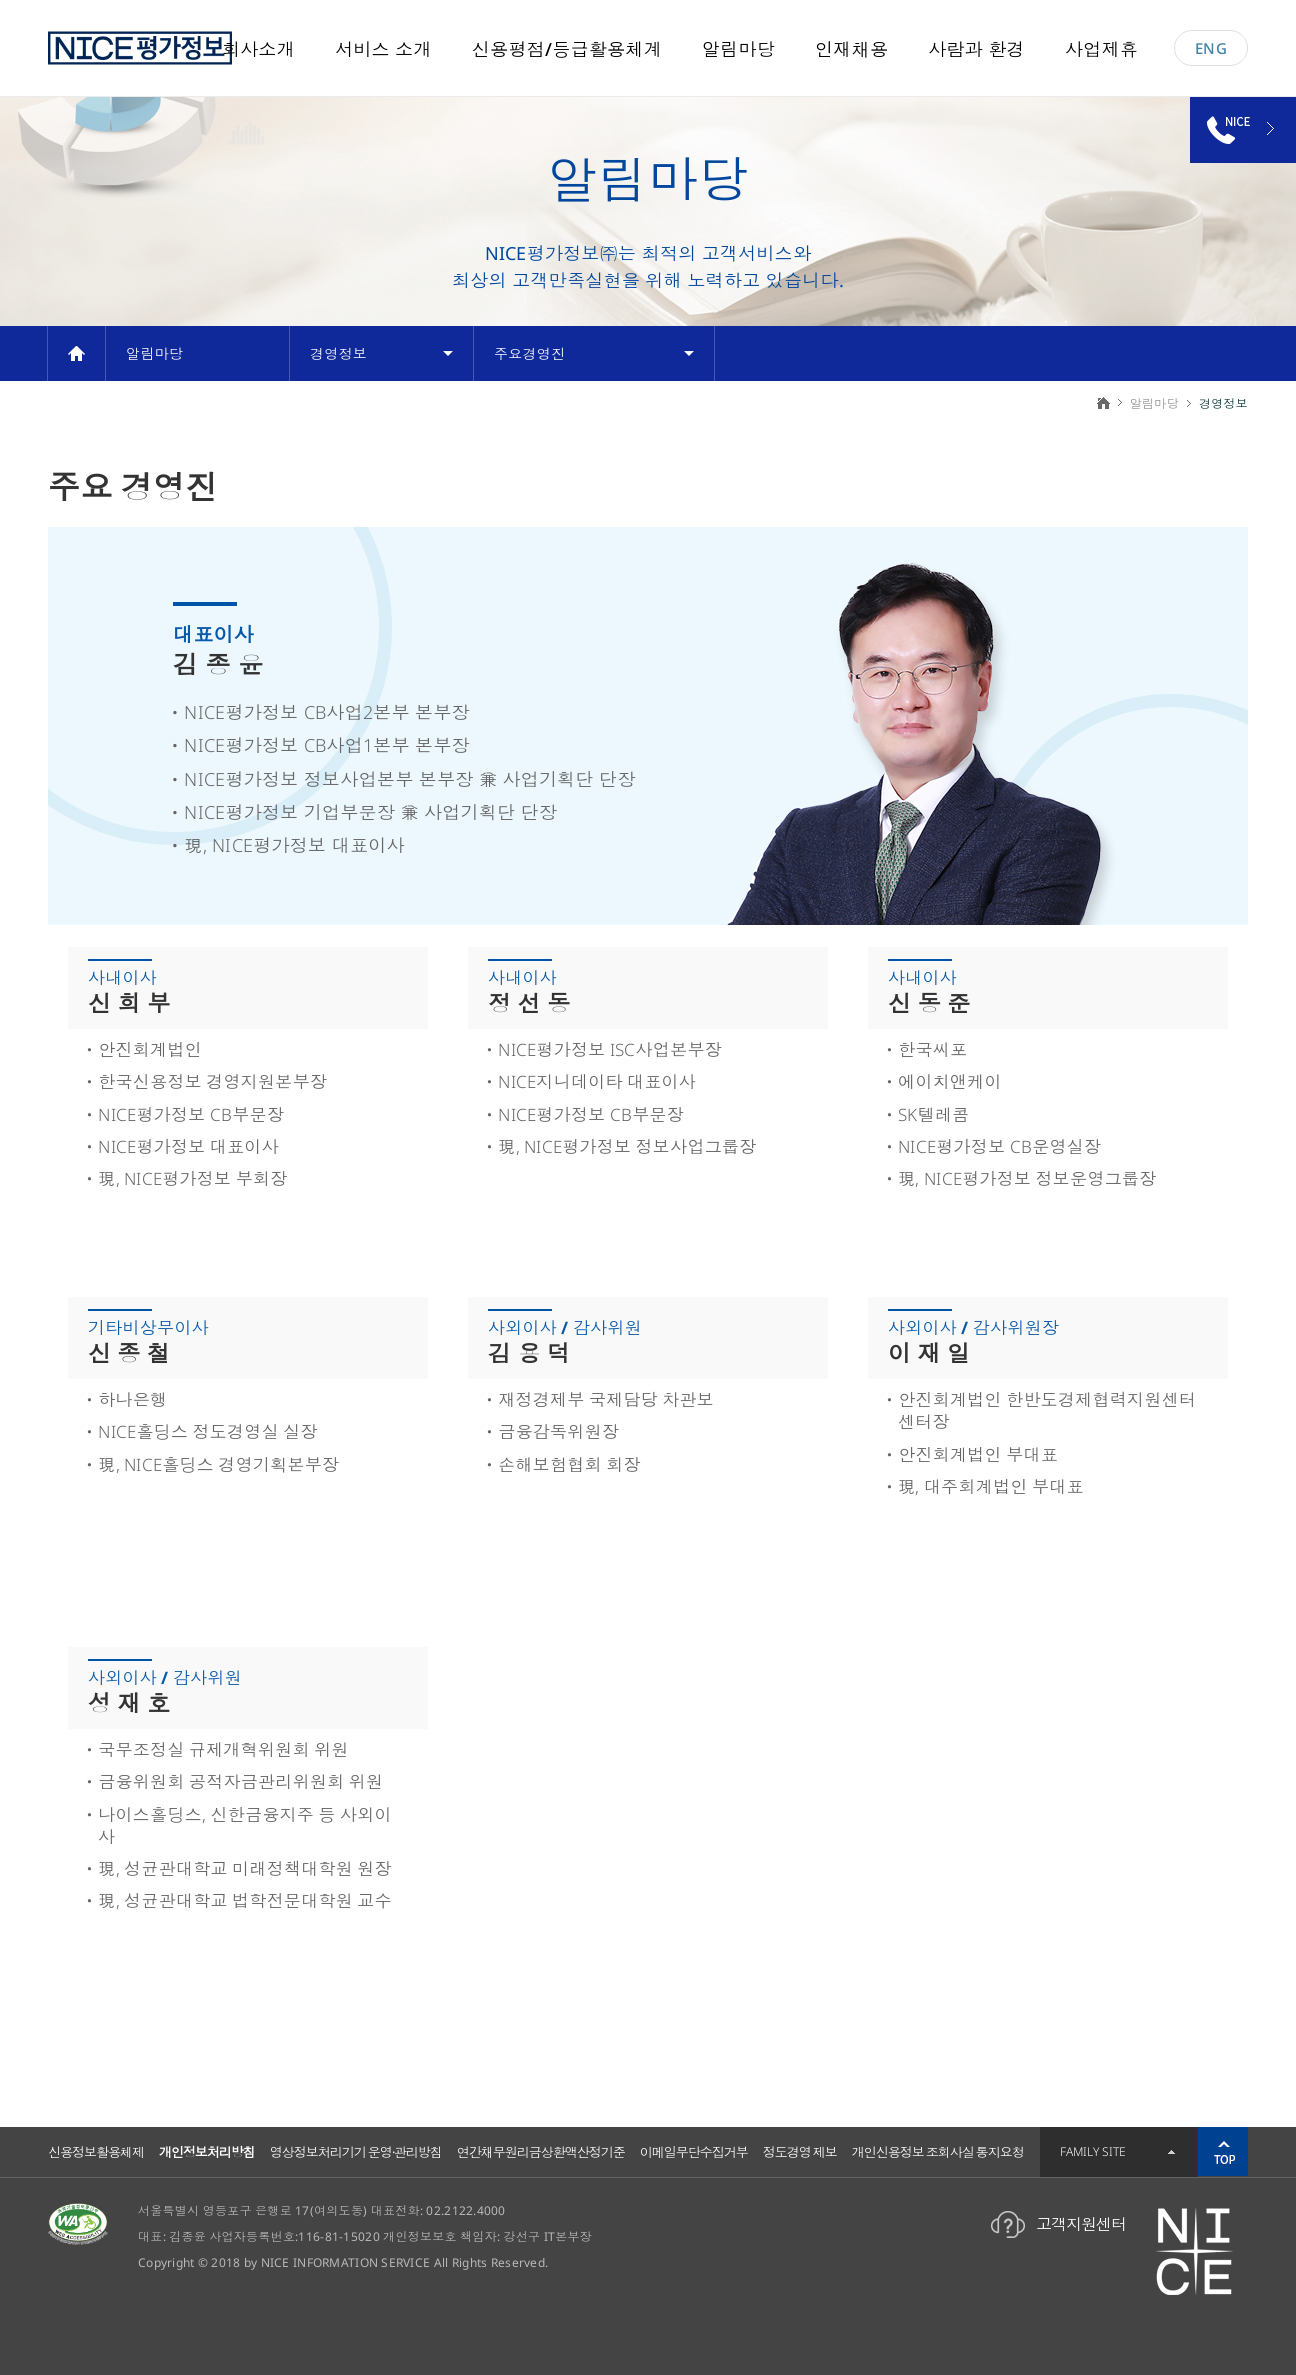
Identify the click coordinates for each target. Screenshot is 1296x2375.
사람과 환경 (976, 49)
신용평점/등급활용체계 (567, 49)
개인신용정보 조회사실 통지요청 (938, 2152)
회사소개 (258, 49)
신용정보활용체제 (96, 2152)
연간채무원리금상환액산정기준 (541, 2152)
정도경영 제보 (800, 2152)
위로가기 (1223, 2152)
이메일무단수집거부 (694, 2152)
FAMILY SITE (1093, 2151)
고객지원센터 (1081, 2224)
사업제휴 (1101, 49)
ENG (1211, 48)
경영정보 (338, 353)
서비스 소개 (383, 49)
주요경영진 (529, 353)
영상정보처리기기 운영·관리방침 (356, 2152)
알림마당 (738, 49)
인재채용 (851, 49)
